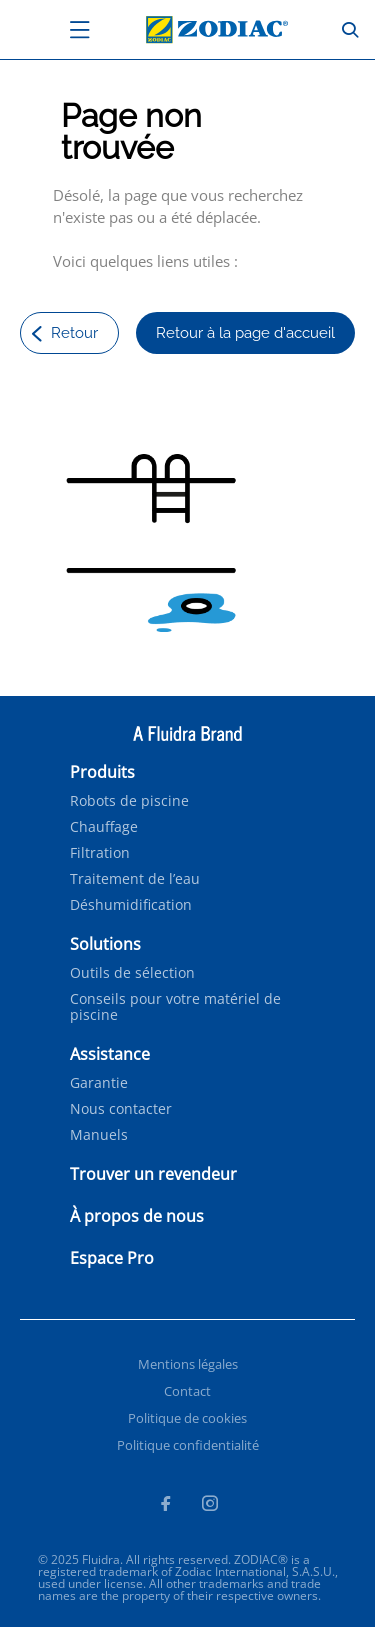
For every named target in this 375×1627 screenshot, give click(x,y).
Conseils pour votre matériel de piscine (175, 1007)
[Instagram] (210, 1506)
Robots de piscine (129, 801)
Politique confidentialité (188, 1445)
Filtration (100, 853)
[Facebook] (165, 1506)
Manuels (99, 1135)
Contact (187, 1391)
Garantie (99, 1083)
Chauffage (104, 827)
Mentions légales (188, 1364)
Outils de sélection (132, 973)
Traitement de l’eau (135, 879)
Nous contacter (121, 1109)
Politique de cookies (187, 1418)
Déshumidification (131, 905)
